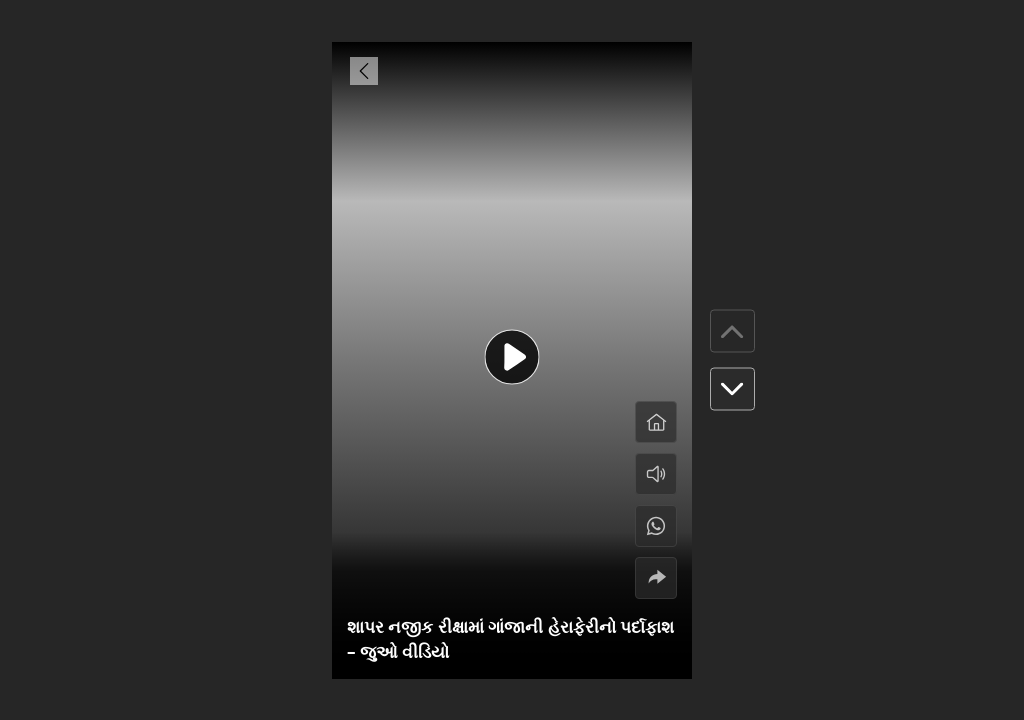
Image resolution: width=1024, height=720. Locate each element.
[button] (732, 389)
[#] (656, 526)
